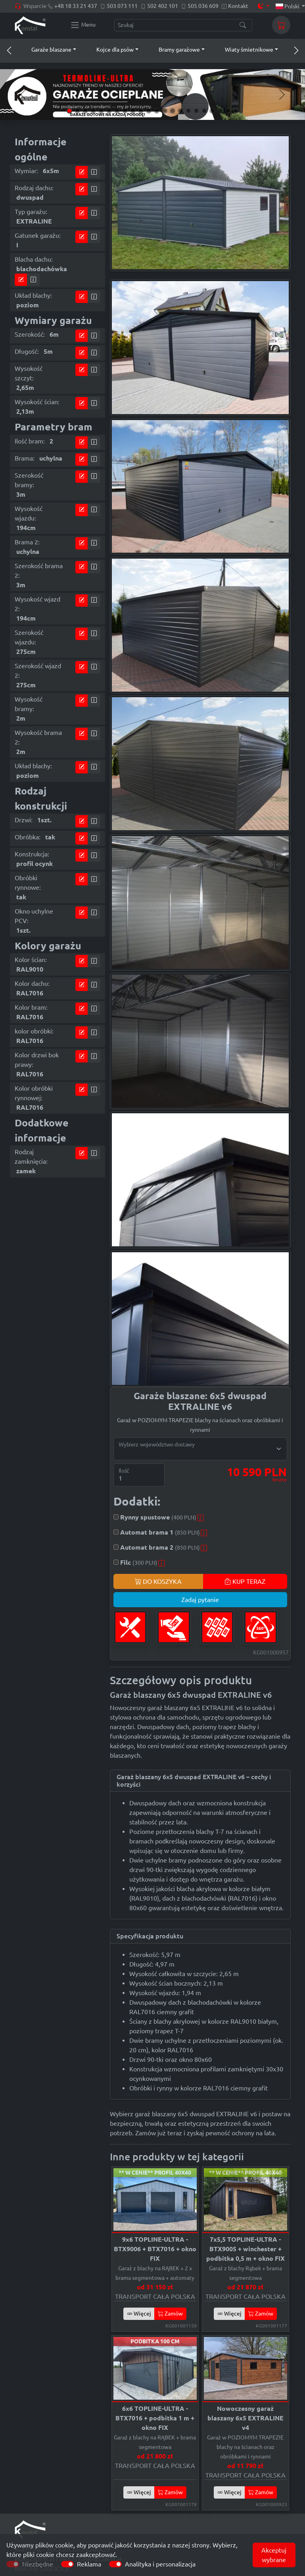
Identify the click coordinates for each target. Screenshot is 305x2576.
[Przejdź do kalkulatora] (81, 172)
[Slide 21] (228, 111)
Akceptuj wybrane (273, 2555)
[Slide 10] (141, 111)
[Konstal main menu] (82, 25)
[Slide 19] (212, 111)
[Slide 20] (220, 111)
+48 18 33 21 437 (75, 6)
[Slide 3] (85, 111)
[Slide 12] (156, 111)
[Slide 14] (172, 111)
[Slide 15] (180, 111)
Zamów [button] (170, 2313)
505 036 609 (203, 6)
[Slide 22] (236, 111)
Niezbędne (37, 2564)
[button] (46, 49)
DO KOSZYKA (158, 1581)
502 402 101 (162, 6)
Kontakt (238, 6)
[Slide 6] (109, 111)
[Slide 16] (188, 111)
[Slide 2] (77, 111)
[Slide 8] (125, 111)
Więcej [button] (139, 2313)
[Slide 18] (204, 111)
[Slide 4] (93, 111)
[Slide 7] (117, 111)
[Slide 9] (133, 111)
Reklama (89, 2564)
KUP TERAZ (244, 1581)
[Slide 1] (69, 111)
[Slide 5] (101, 111)
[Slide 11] (149, 111)
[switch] (67, 2564)
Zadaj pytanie (200, 1599)
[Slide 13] (164, 111)
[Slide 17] (196, 111)
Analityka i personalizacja (160, 2564)
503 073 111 (122, 6)
